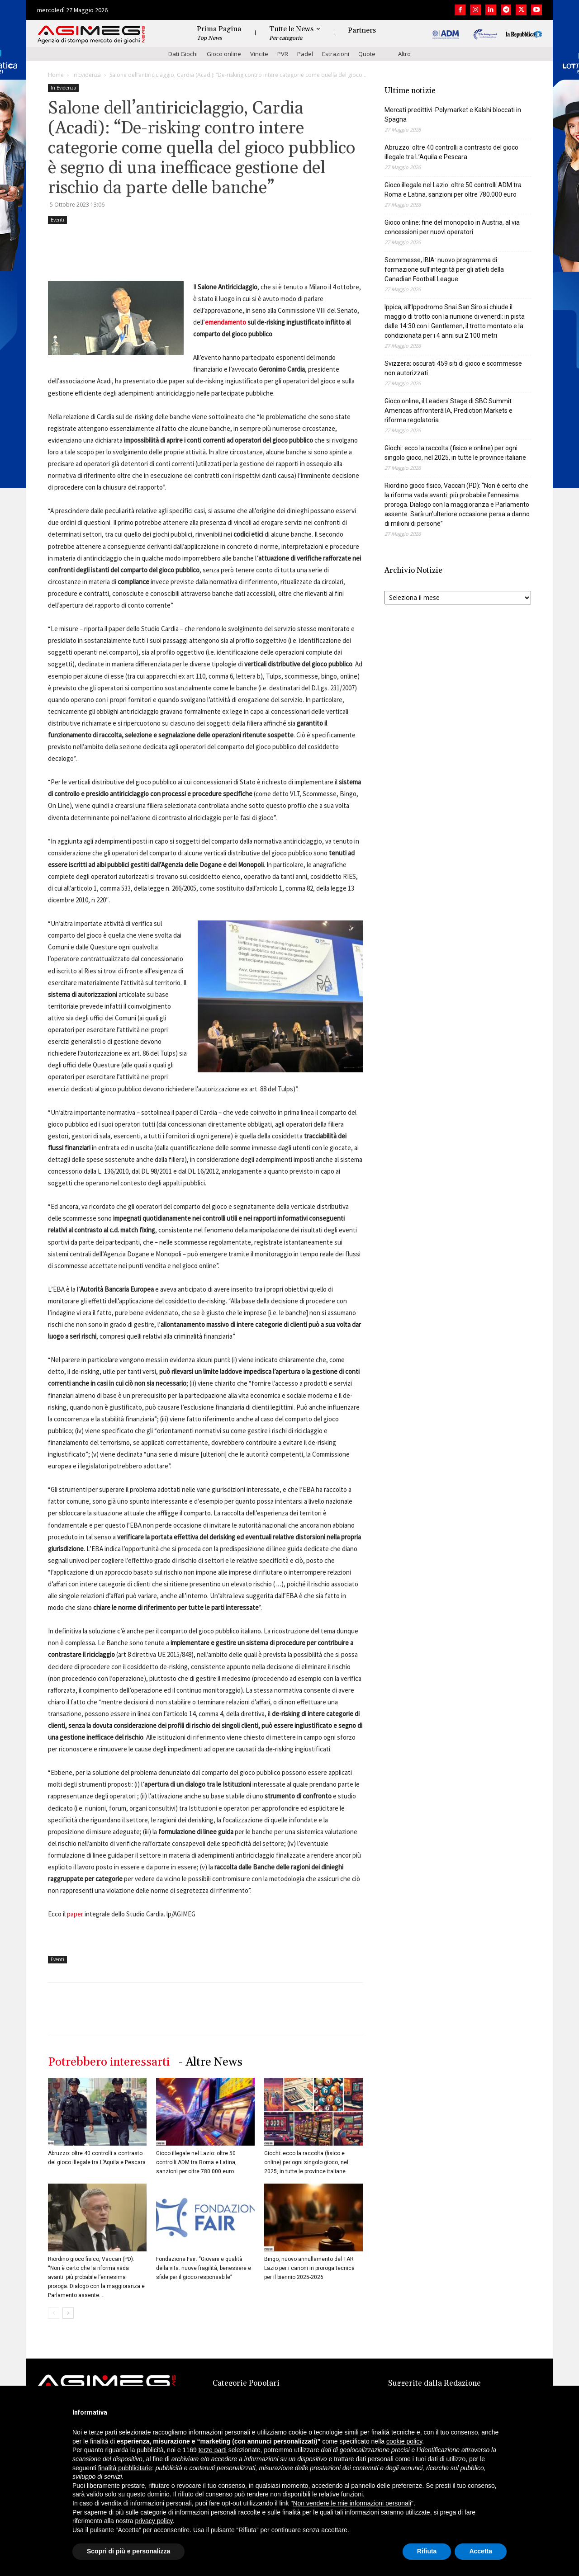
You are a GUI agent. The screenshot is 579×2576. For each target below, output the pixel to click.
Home (56, 75)
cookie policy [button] (404, 2441)
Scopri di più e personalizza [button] (128, 2551)
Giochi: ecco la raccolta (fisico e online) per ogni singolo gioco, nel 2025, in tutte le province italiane (306, 2162)
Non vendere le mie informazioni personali (352, 2503)
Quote (366, 54)
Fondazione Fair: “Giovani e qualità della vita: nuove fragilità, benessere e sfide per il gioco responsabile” (203, 2268)
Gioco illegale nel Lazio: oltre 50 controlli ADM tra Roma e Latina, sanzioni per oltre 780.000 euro (196, 2162)
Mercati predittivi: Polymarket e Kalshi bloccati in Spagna (452, 114)
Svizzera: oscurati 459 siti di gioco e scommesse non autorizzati (453, 368)
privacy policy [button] (154, 2520)
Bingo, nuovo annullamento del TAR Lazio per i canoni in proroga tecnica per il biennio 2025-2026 (309, 2268)
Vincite (259, 54)
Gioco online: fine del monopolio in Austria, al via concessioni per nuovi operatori (452, 227)
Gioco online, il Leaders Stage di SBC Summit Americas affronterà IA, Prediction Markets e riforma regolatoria (448, 410)
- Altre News (210, 2062)
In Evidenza (86, 75)
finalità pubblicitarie (125, 2468)
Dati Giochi (183, 54)
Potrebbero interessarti (109, 2062)
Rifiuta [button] (427, 2551)
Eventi (57, 220)
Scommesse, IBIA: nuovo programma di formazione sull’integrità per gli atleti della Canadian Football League (444, 269)
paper (75, 1914)
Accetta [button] (480, 2551)
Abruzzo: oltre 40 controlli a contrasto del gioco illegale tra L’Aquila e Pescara (451, 152)
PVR (282, 54)
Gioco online (224, 54)
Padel (305, 54)
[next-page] (68, 2313)
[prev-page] (53, 2313)
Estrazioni (335, 54)
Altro (404, 54)
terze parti (213, 2449)
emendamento (225, 322)
